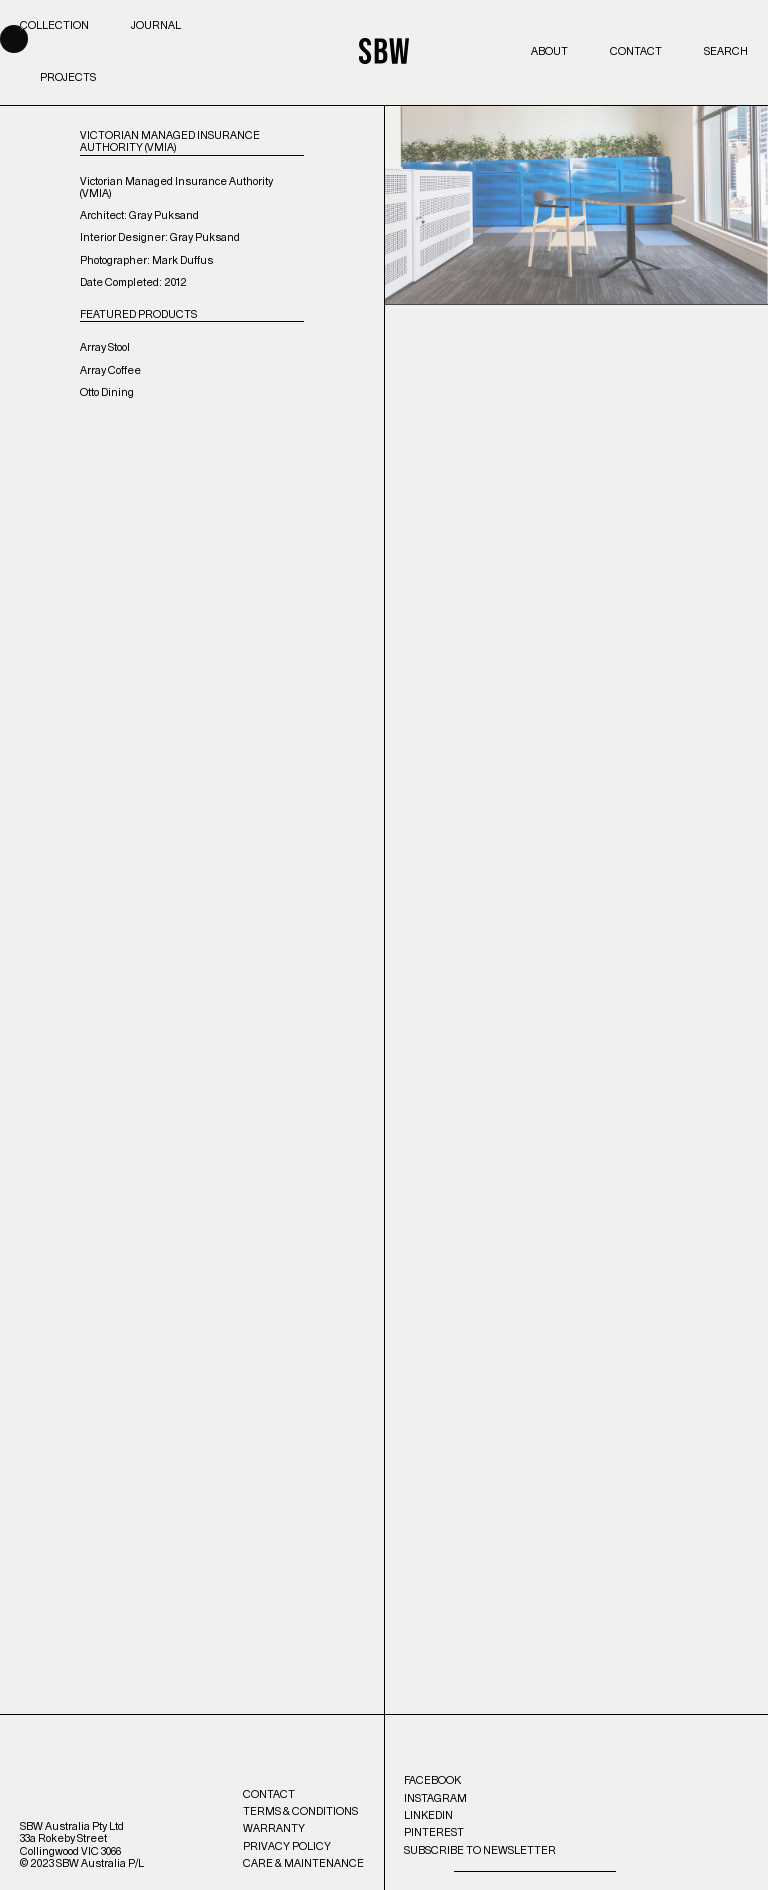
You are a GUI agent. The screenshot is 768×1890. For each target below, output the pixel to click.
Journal (156, 25)
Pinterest (434, 1832)
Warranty (274, 1828)
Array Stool (105, 347)
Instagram (435, 1798)
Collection (54, 25)
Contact (636, 51)
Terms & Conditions (300, 1811)
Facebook (432, 1780)
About (549, 51)
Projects (68, 77)
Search (726, 51)
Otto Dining (107, 392)
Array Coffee (110, 370)
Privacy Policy (287, 1846)
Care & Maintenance (303, 1863)
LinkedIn (428, 1815)
